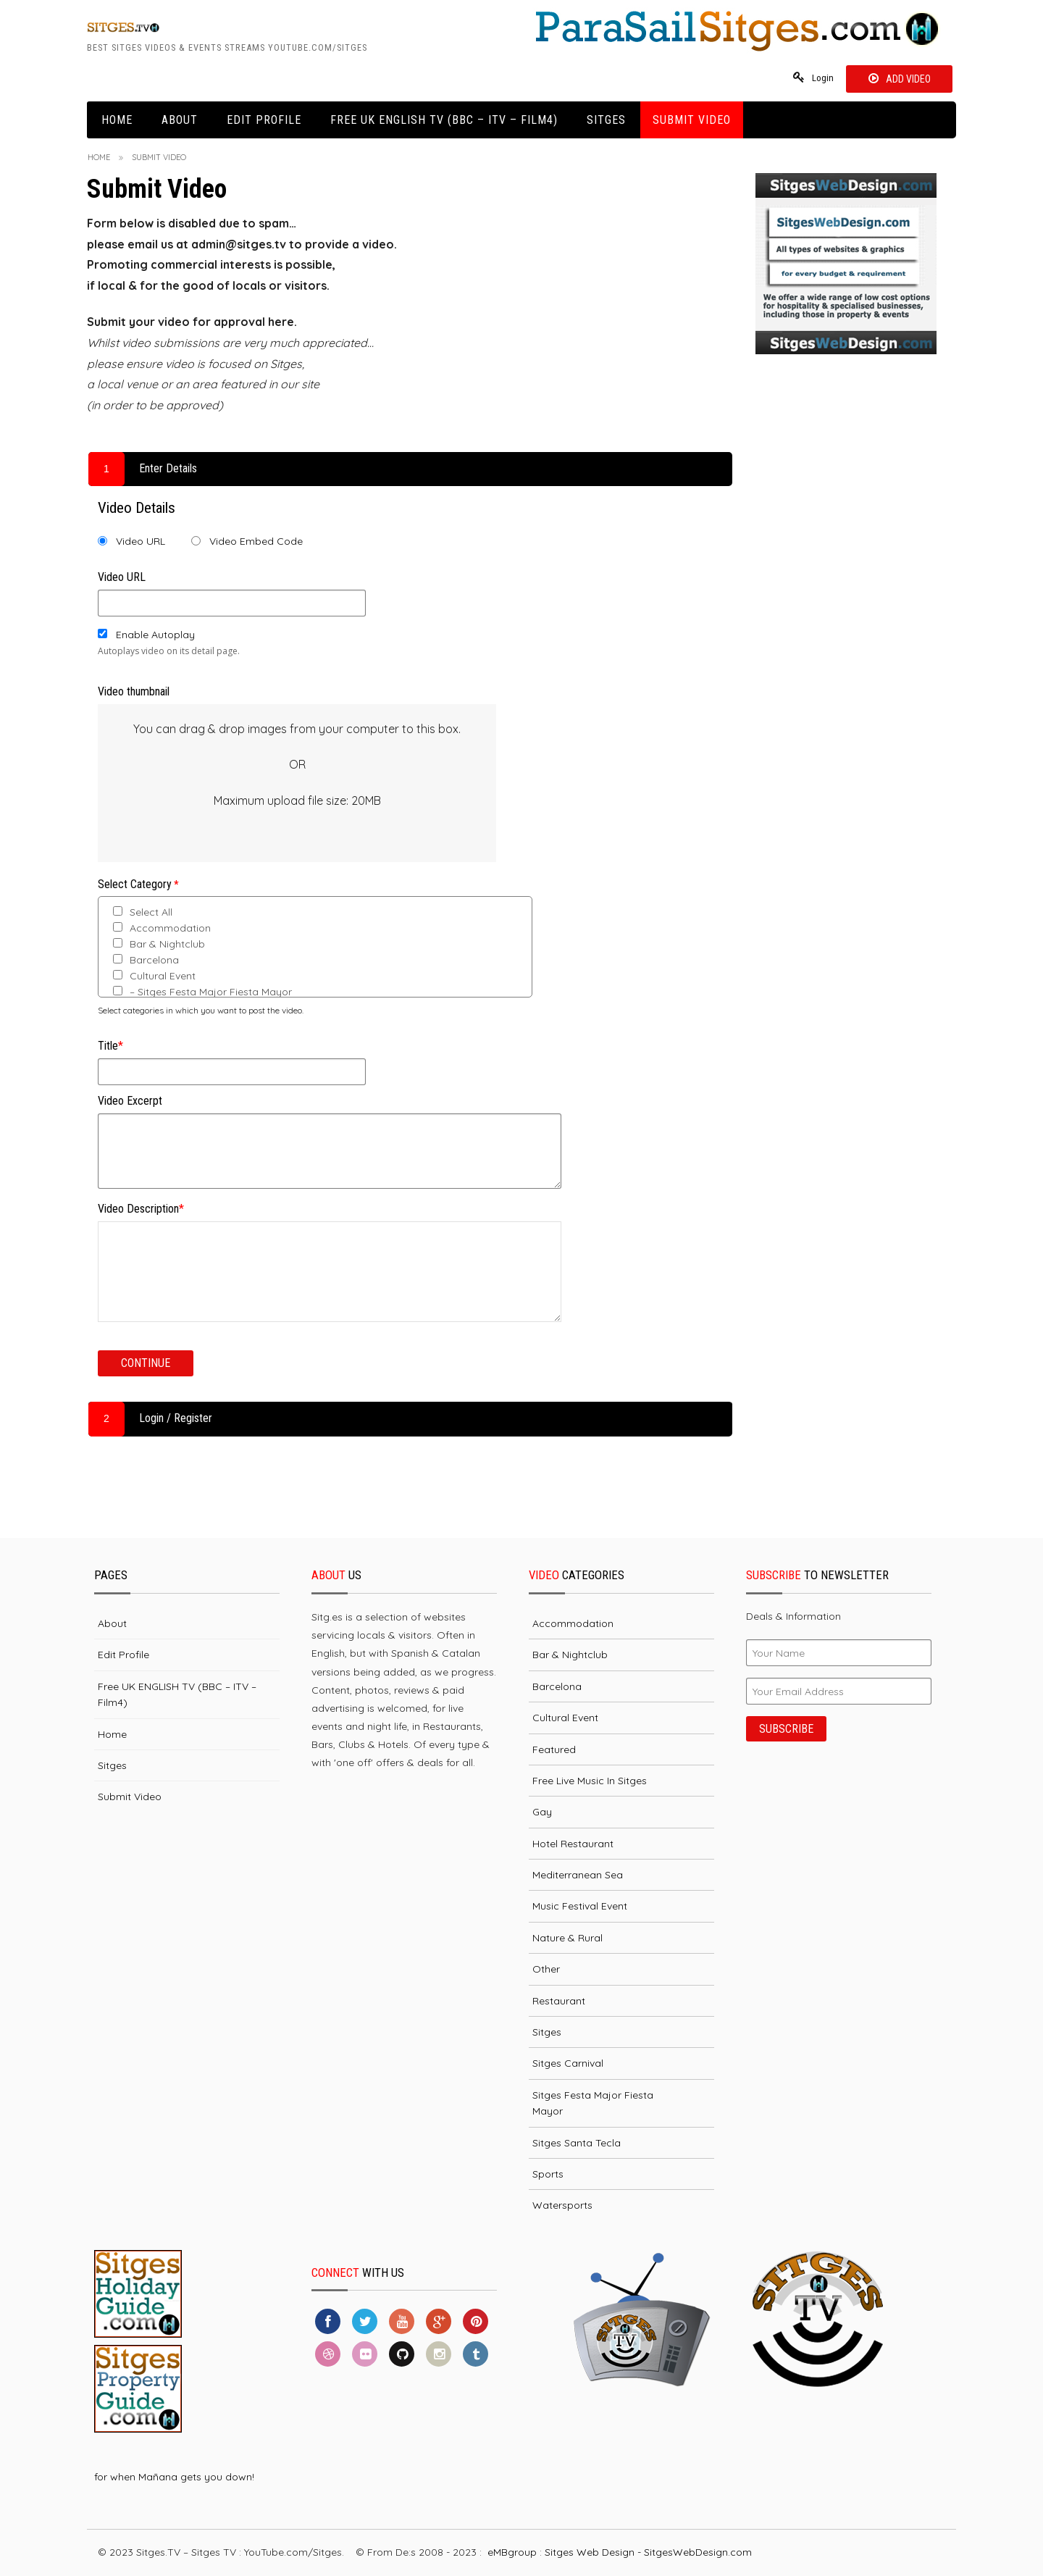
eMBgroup (512, 2552)
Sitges (606, 120)
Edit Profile (264, 120)
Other (546, 1969)
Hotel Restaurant (572, 1844)
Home (117, 120)
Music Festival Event (579, 1906)
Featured (554, 1749)
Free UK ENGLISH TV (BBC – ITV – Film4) (444, 120)
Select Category (138, 885)
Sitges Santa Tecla (576, 2142)
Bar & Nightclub (159, 944)
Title (110, 1046)
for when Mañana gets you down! (174, 2477)
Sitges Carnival (567, 2063)
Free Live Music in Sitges (589, 1781)
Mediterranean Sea (577, 1875)
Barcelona (146, 960)
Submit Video (692, 120)
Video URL (140, 541)
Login (819, 79)
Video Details (136, 508)
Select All (142, 912)
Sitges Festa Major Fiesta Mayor (592, 2103)
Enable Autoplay (155, 635)
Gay (542, 1812)
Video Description (141, 1209)
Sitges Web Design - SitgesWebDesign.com (648, 2552)
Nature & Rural (567, 1938)
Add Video (906, 79)
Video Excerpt (130, 1101)
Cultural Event (154, 976)
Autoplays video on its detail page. (169, 651)
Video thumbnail (133, 691)
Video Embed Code (256, 541)
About (180, 120)
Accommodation (162, 928)
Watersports (562, 2205)
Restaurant (558, 2001)
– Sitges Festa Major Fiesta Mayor (202, 992)
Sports (548, 2174)
